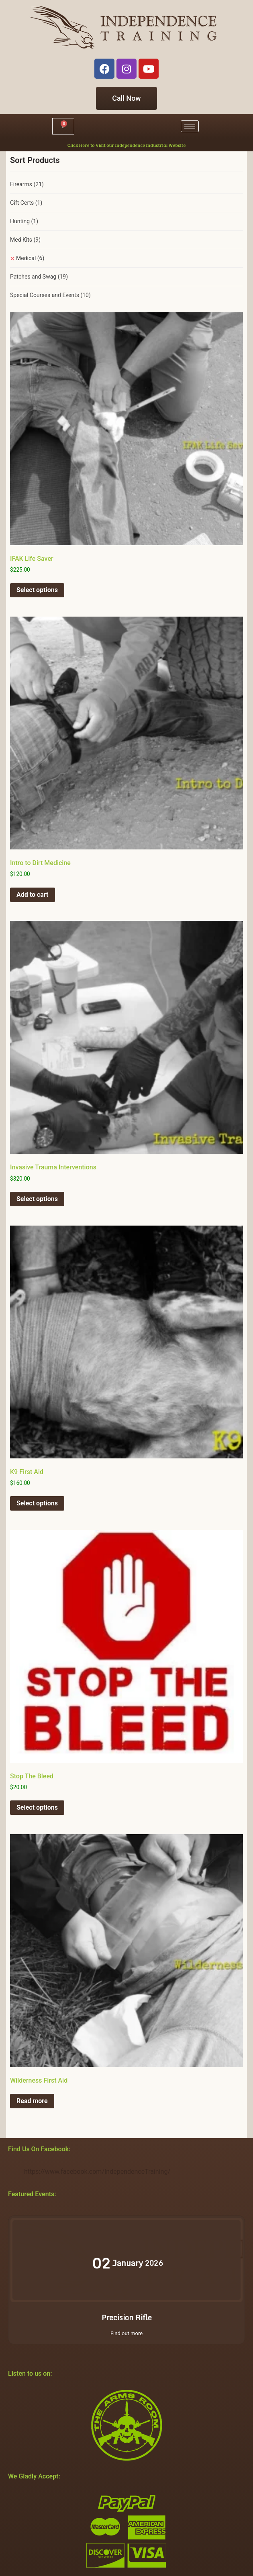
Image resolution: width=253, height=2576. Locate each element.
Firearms (27, 184)
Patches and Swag (39, 276)
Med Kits (25, 239)
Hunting (24, 221)
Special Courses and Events (50, 295)
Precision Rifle (127, 2317)
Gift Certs (26, 203)
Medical (30, 258)
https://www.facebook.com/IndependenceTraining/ (97, 2171)
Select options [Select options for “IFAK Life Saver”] (37, 590)
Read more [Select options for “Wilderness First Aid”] (32, 2101)
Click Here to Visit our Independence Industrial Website (126, 145)
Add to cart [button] (32, 894)
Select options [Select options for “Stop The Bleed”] (37, 1807)
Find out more (126, 2333)
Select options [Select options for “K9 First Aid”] (37, 1503)
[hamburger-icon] (190, 126)
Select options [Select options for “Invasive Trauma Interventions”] (37, 1199)
